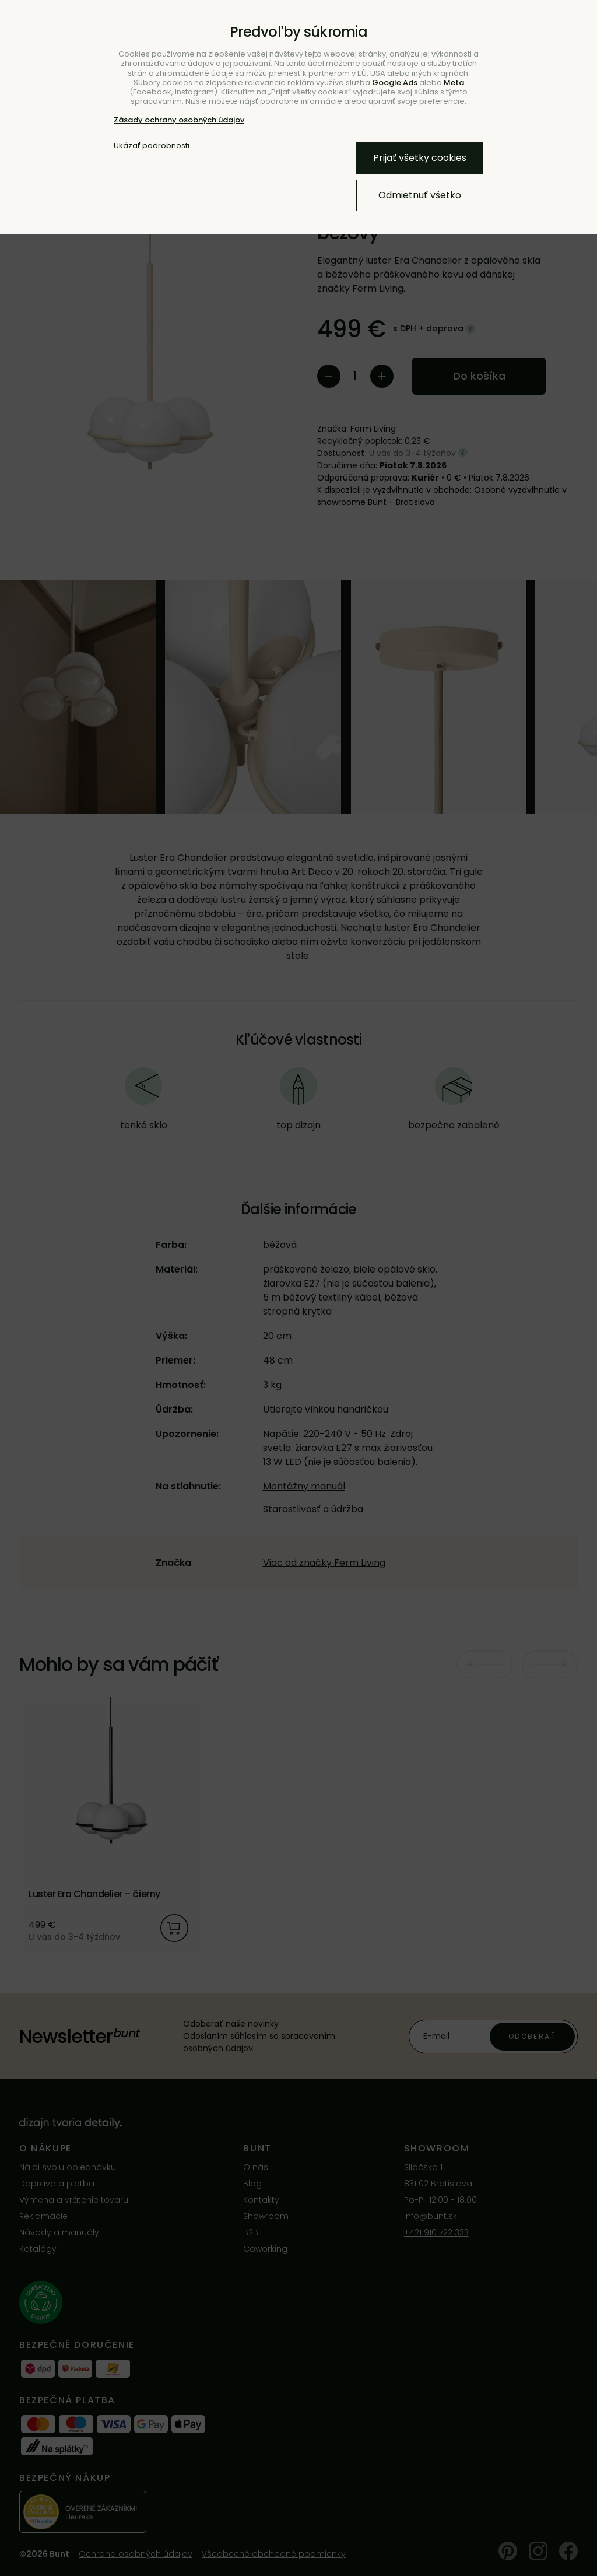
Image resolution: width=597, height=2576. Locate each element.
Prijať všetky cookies (419, 157)
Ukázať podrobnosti (151, 145)
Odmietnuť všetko (419, 195)
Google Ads (394, 82)
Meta (454, 82)
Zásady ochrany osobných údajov (179, 119)
